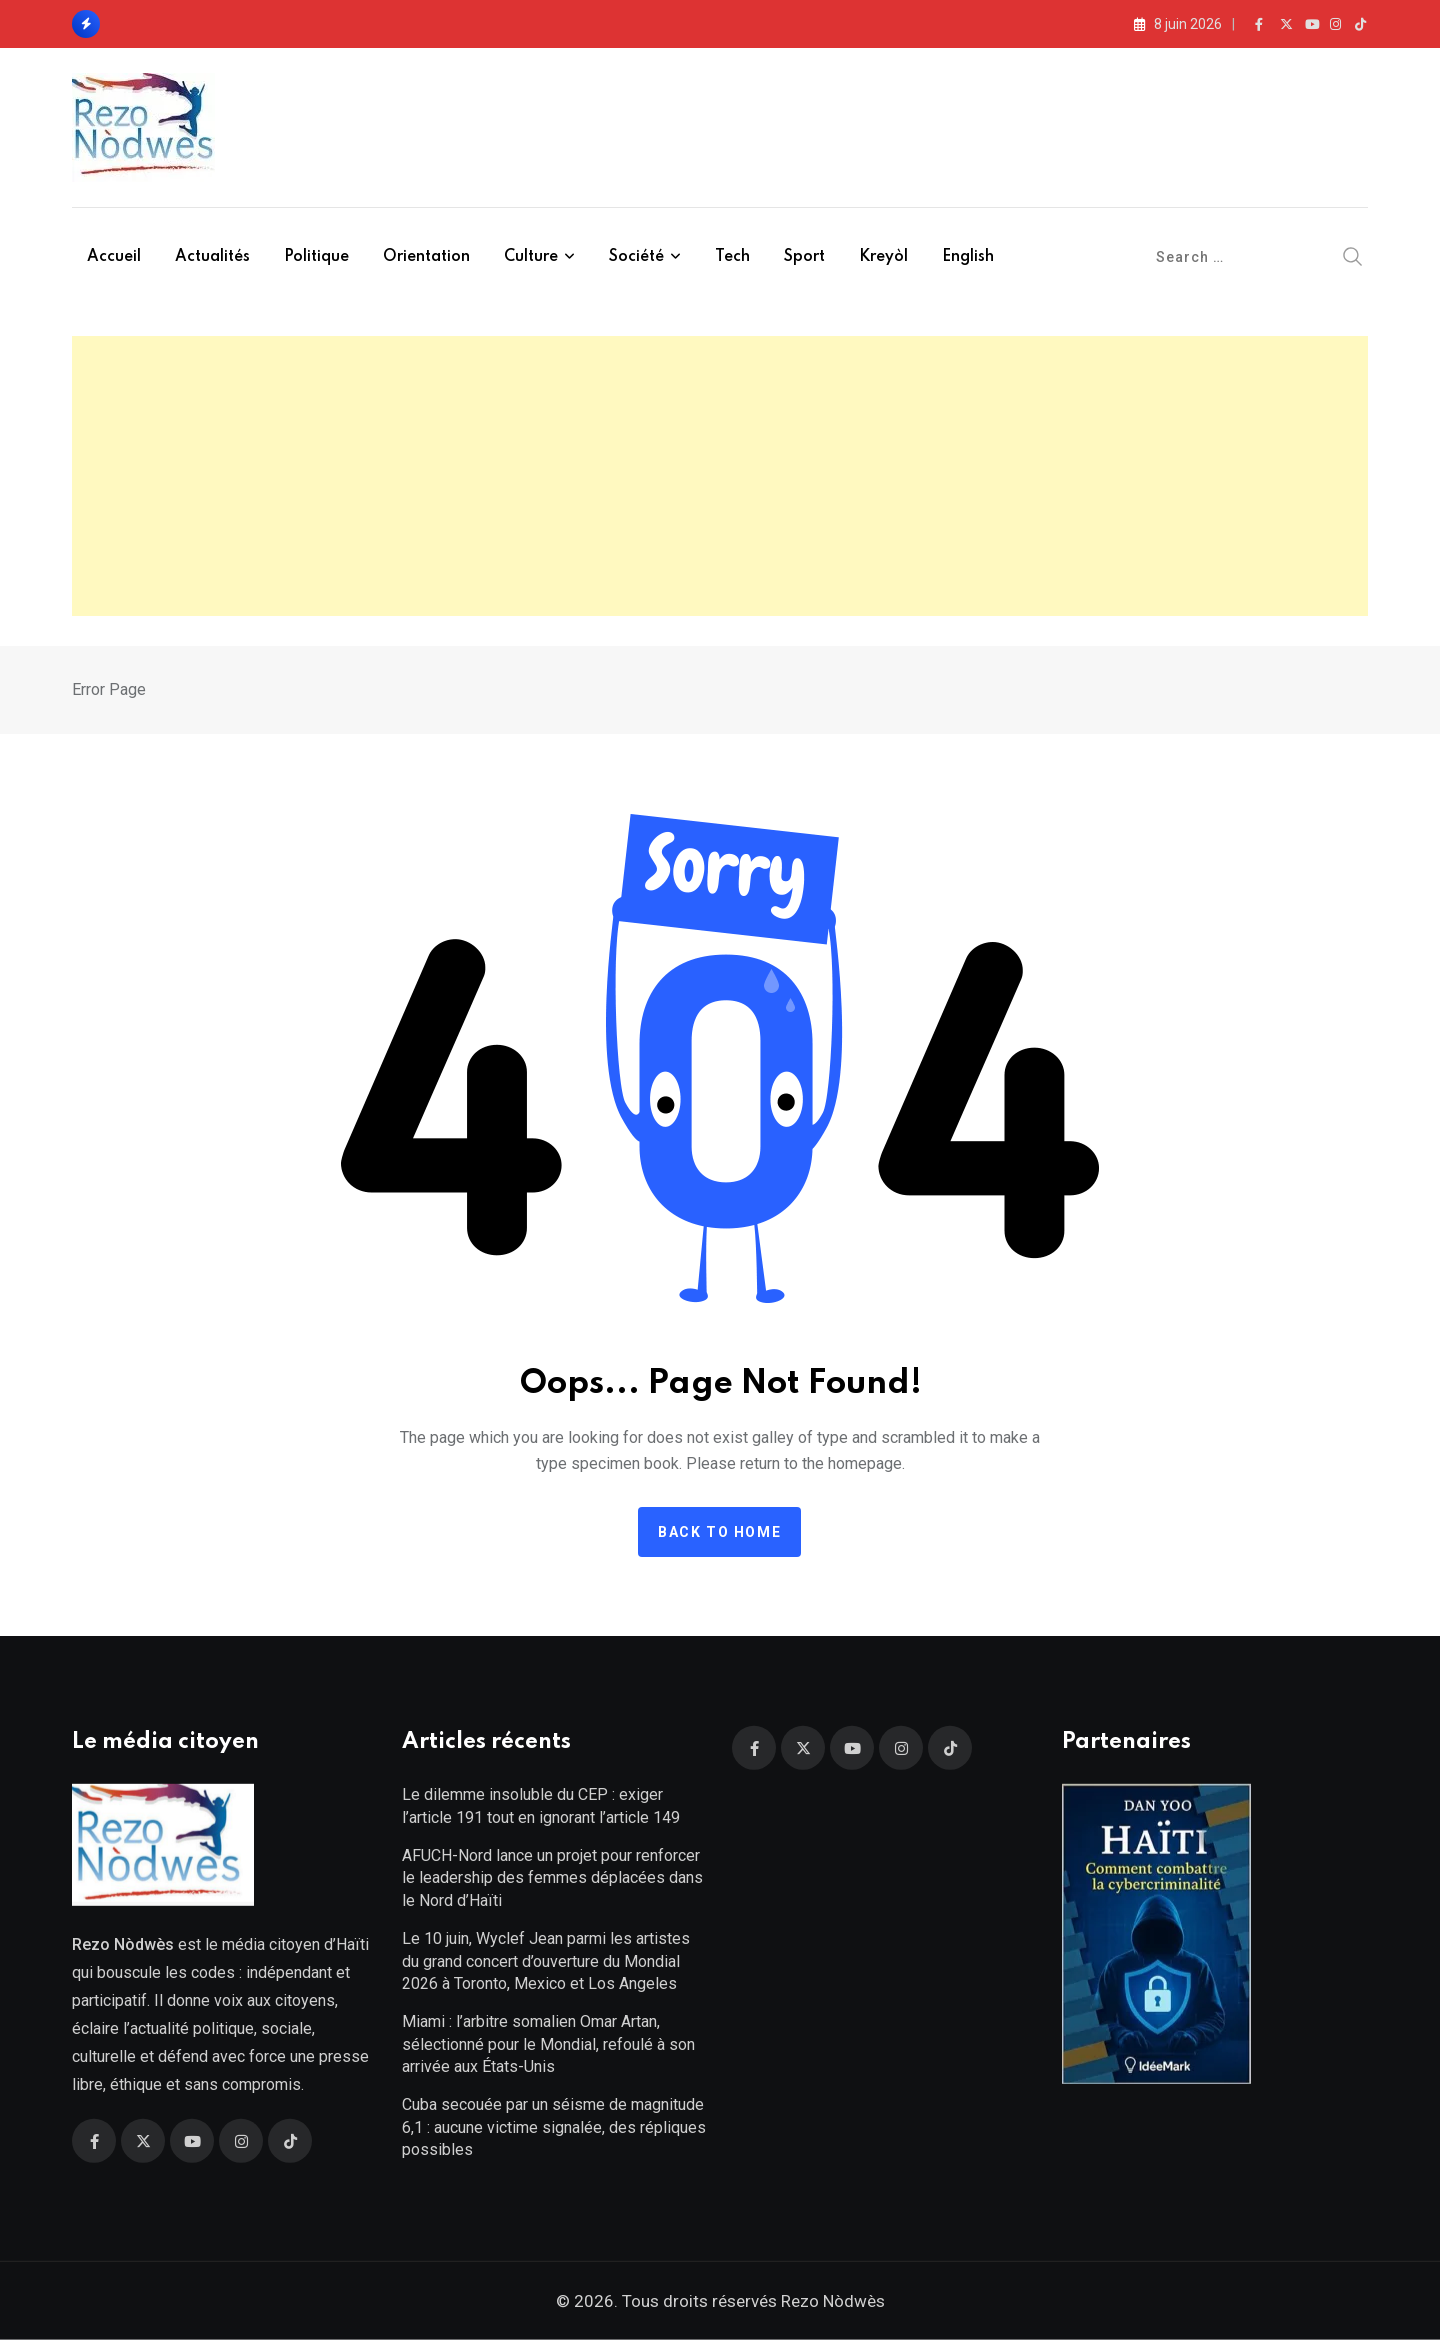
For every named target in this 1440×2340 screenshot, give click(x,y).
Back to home (719, 1532)
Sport (804, 257)
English (968, 257)
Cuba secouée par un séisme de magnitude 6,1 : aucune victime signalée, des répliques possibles (554, 2127)
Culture (531, 257)
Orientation (426, 257)
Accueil (114, 257)
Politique (316, 257)
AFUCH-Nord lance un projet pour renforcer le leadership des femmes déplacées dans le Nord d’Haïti (552, 1878)
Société (636, 257)
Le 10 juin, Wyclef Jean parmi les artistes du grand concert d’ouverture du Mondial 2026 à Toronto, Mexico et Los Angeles (546, 1961)
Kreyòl (883, 257)
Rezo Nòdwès (831, 2301)
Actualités (212, 257)
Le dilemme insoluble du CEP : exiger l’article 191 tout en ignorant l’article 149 (541, 1805)
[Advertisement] (720, 476)
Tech (732, 257)
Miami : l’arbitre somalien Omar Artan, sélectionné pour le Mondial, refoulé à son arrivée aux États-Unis (548, 2044)
